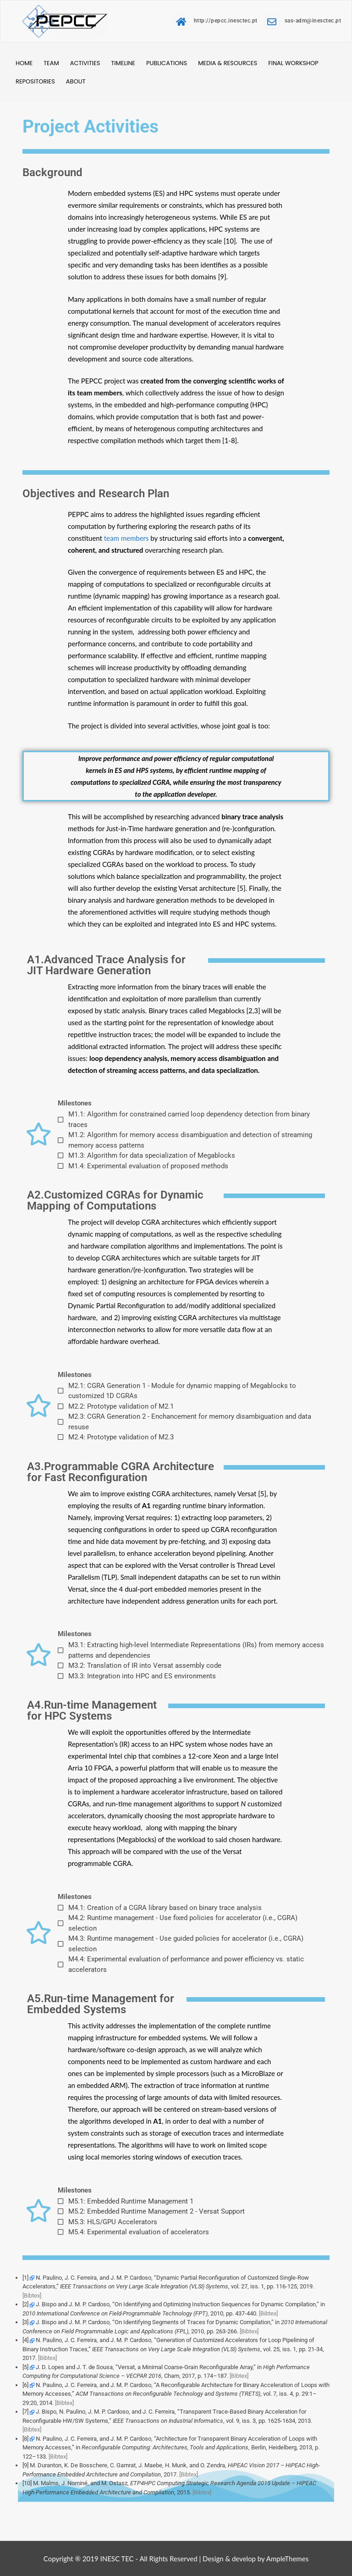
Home (24, 63)
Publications (166, 63)
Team (51, 63)
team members (126, 538)
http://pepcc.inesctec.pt (216, 21)
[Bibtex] (31, 2295)
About (76, 81)
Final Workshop (293, 63)
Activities (85, 63)
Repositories (35, 81)
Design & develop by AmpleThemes (255, 2558)
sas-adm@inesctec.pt (302, 21)
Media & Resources (227, 63)
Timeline (123, 63)
